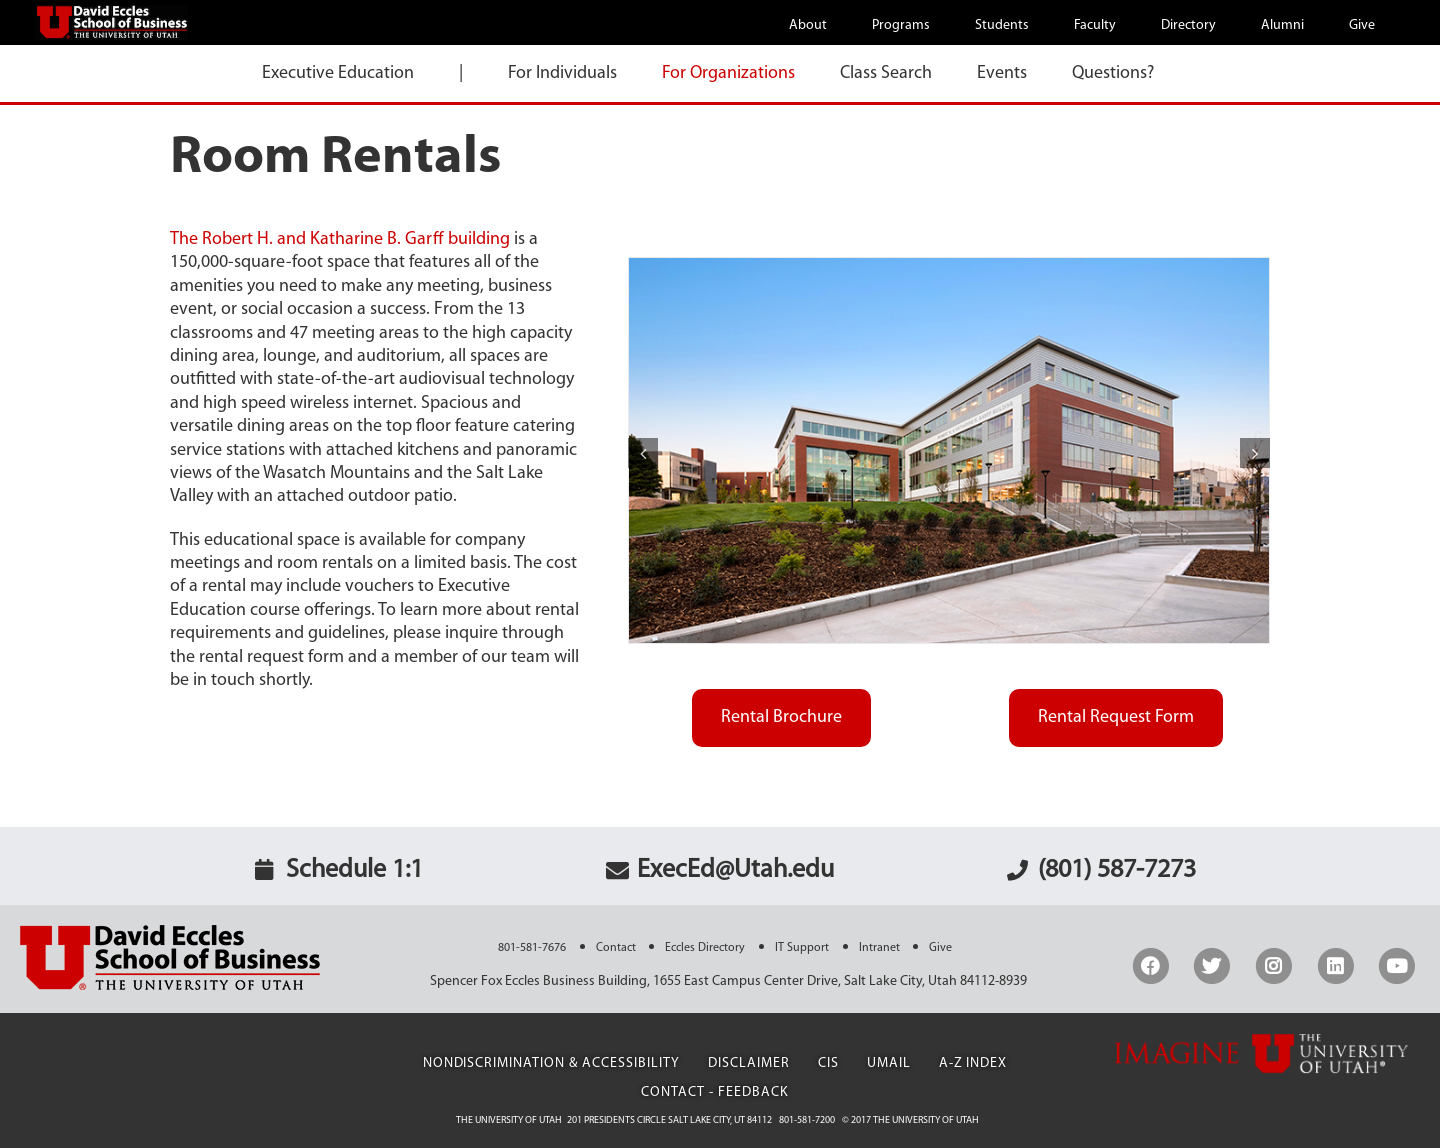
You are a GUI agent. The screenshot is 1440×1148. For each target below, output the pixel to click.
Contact (616, 948)
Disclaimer (749, 1063)
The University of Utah (509, 1120)
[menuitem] (820, 24)
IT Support (802, 948)
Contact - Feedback (715, 1092)
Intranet (879, 948)
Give (940, 948)
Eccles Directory (705, 948)
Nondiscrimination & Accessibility (551, 1063)
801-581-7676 (532, 948)
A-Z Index (973, 1063)
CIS (828, 1063)
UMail (889, 1063)
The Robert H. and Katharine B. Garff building (340, 239)
